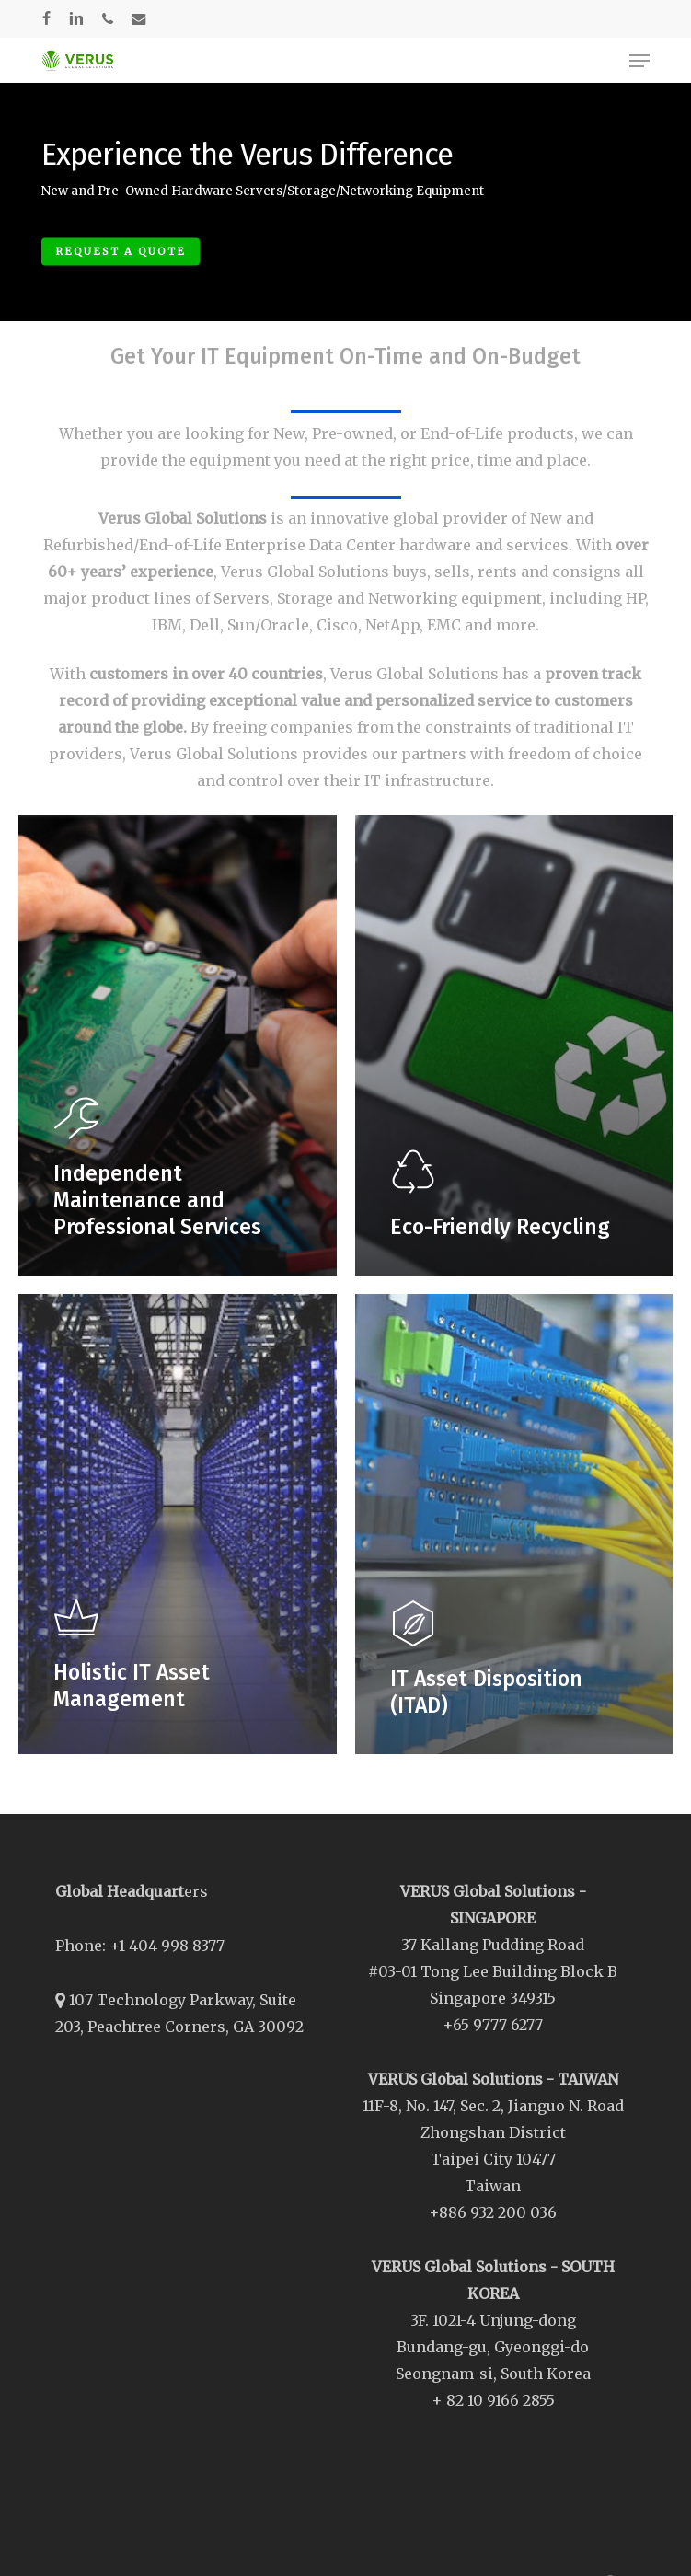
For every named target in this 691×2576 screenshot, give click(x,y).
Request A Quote (120, 251)
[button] (639, 61)
